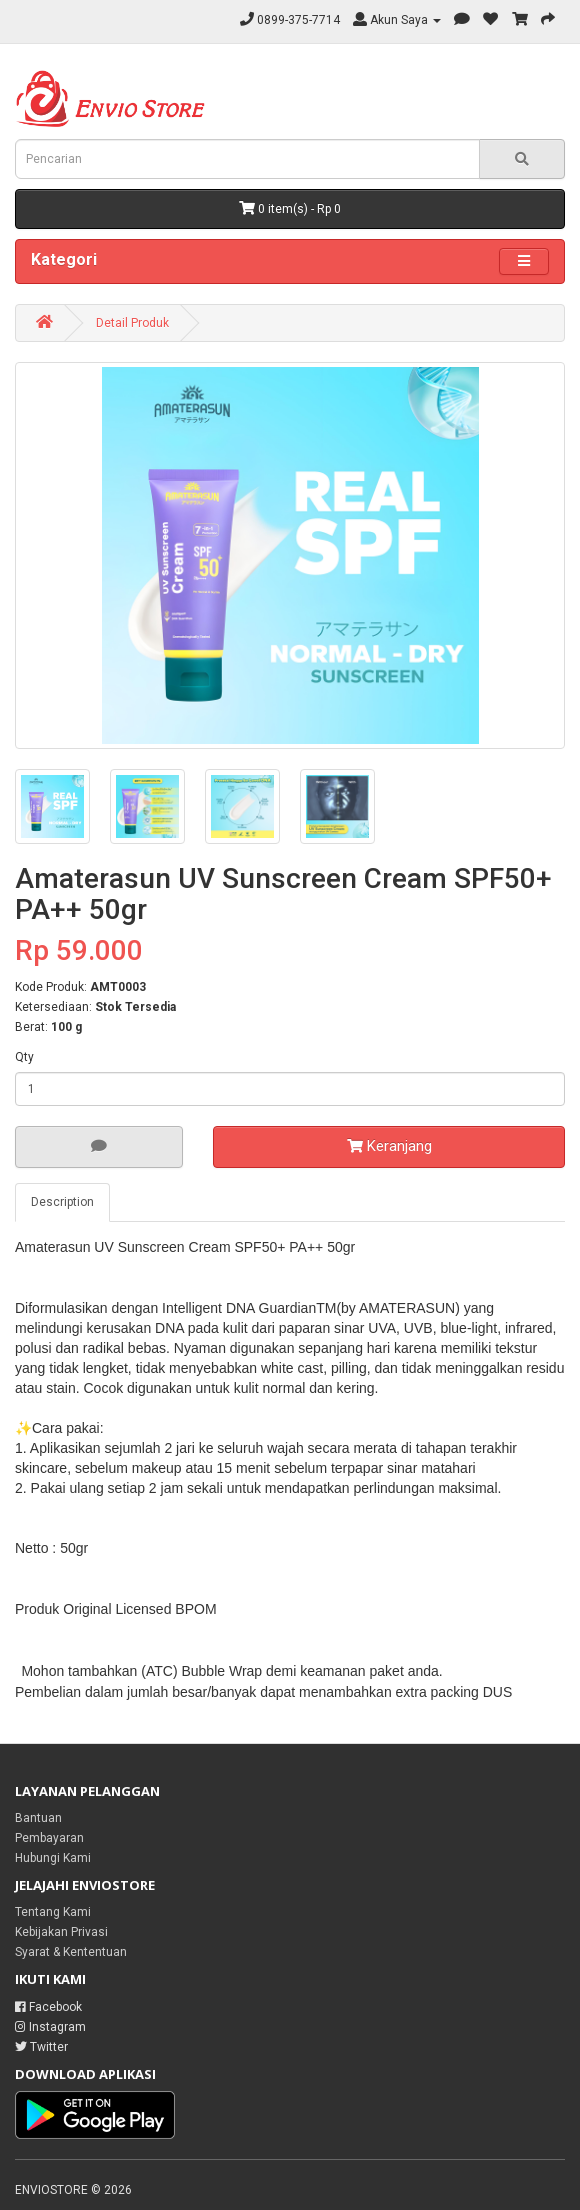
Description (62, 1202)
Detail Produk (132, 323)
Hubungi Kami (53, 1858)
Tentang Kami (53, 1912)
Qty (24, 1057)
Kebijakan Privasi (61, 1932)
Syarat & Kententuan (71, 1952)
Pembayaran (49, 1838)
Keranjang (389, 1146)
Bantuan (38, 1818)
